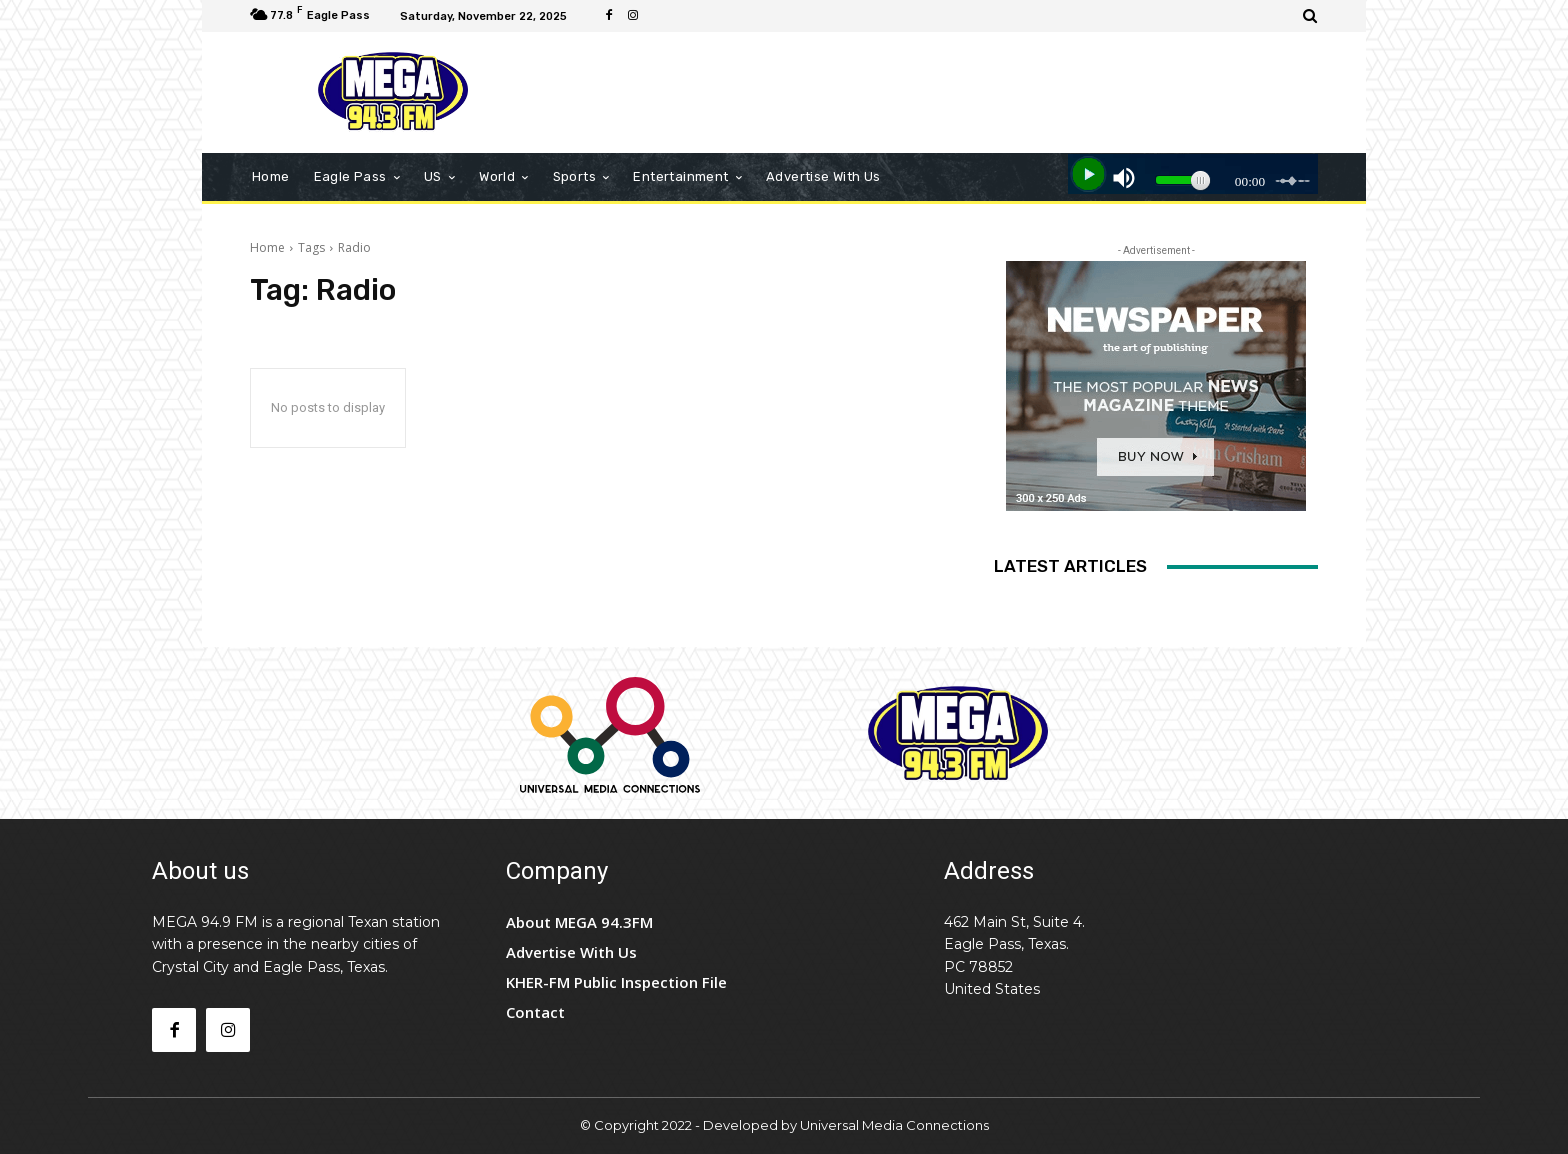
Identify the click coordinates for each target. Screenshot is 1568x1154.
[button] (1310, 15)
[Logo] (393, 92)
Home (267, 247)
